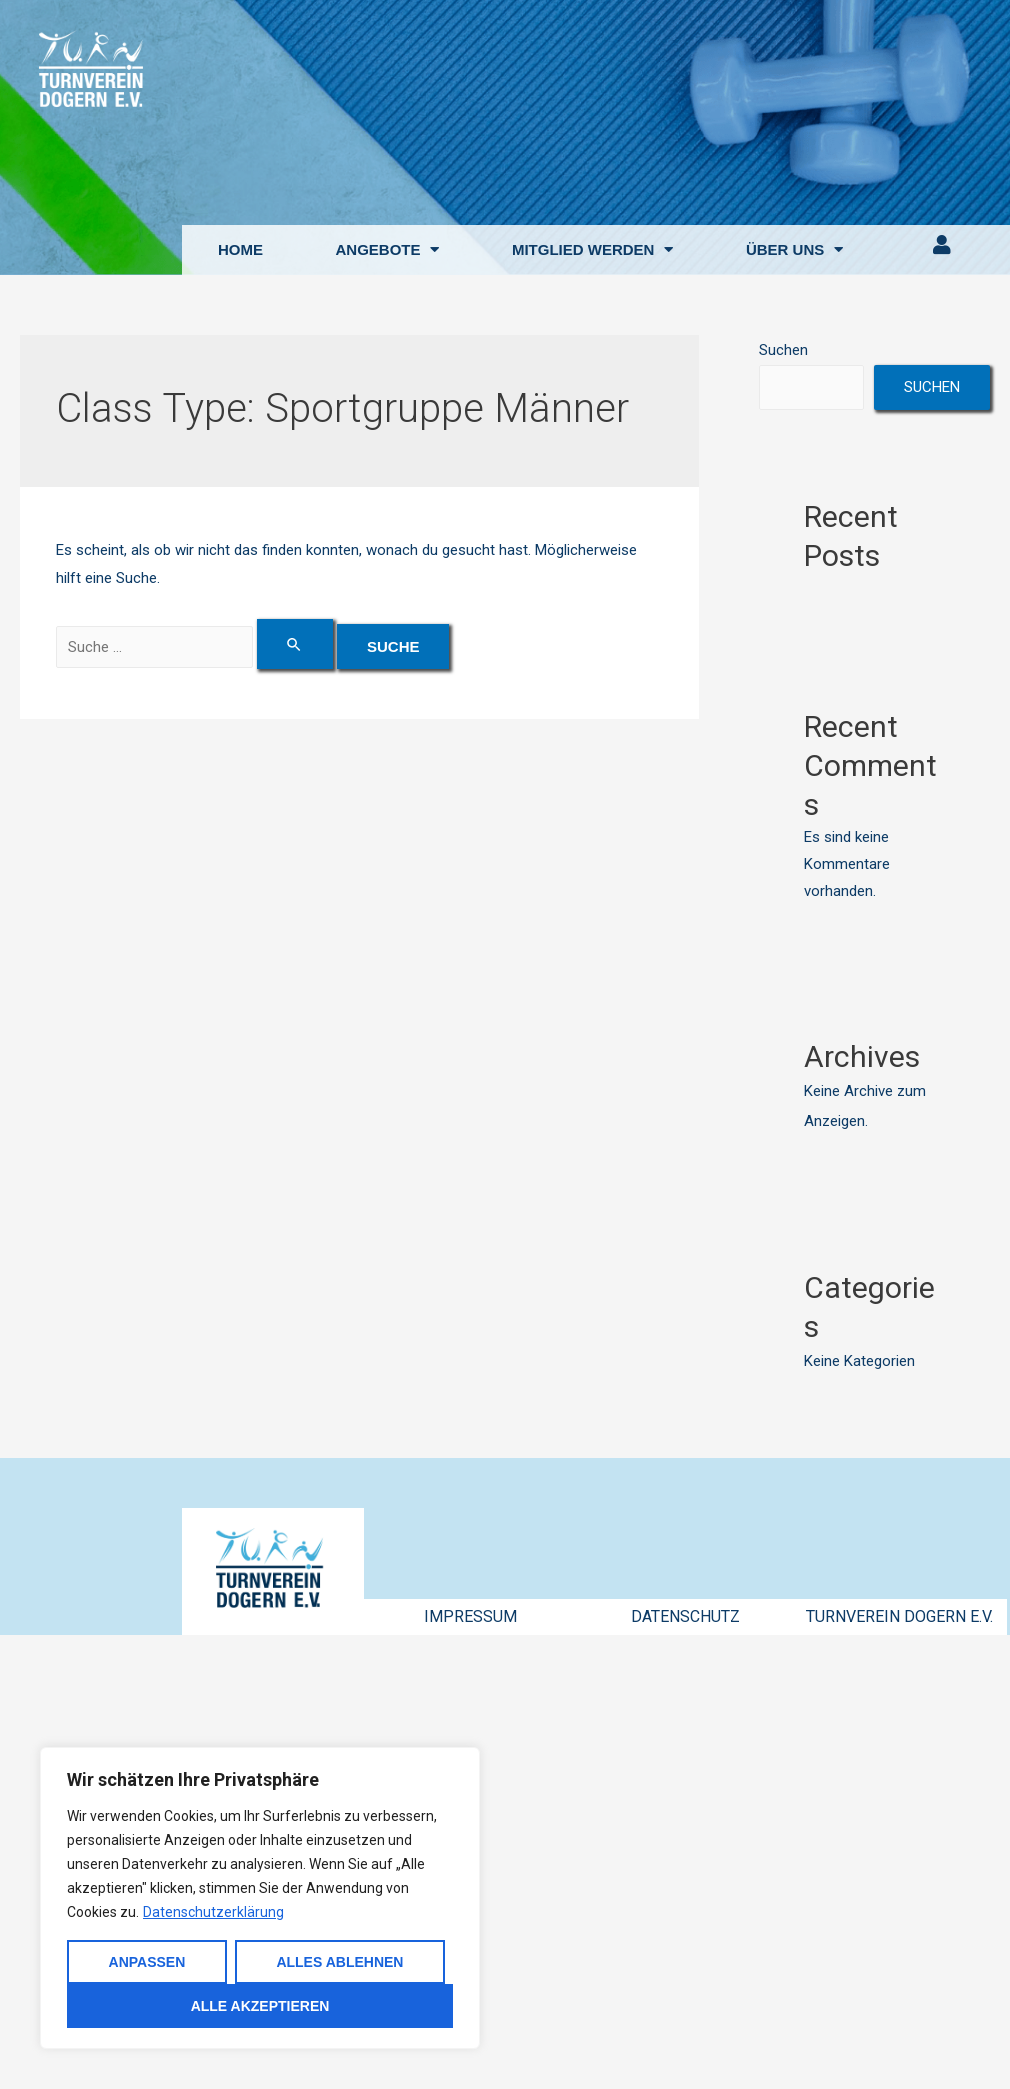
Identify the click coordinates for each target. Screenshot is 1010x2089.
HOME (240, 249)
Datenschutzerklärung (213, 1912)
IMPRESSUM (470, 1616)
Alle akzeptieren (260, 2006)
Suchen (783, 350)
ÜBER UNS (794, 249)
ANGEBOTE (387, 249)
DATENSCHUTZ (685, 1616)
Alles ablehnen (339, 1962)
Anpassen (147, 1962)
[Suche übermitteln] (296, 644)
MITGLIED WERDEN (593, 249)
